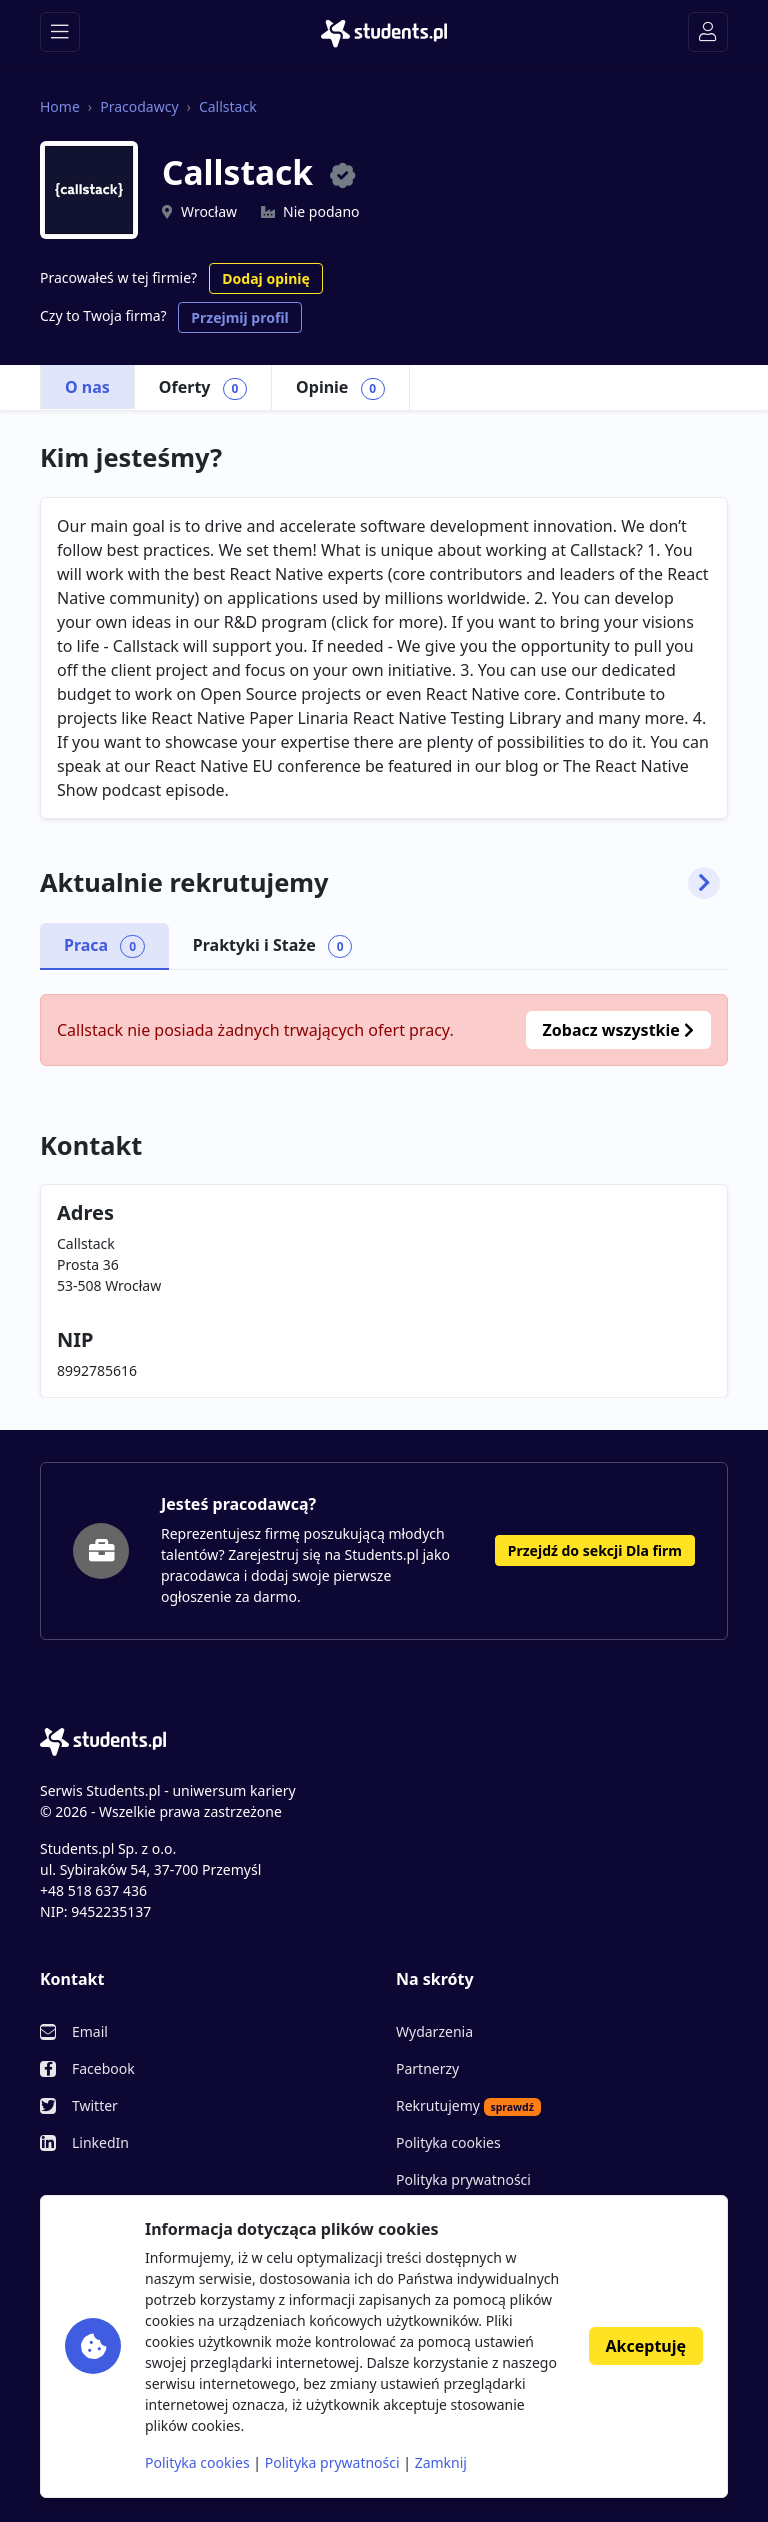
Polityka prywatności (463, 2179)
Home (60, 106)
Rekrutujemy (468, 2106)
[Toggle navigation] (60, 32)
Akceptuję (646, 2346)
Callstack (228, 106)
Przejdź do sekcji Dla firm (595, 1550)
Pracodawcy (139, 106)
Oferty (203, 388)
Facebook (103, 2068)
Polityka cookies (448, 2142)
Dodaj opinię (265, 278)
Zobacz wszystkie (618, 1030)
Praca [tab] (104, 946)
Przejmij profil (239, 317)
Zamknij (441, 2462)
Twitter (95, 2105)
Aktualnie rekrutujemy (380, 883)
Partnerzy (427, 2068)
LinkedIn (100, 2142)
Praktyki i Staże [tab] (273, 946)
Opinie (340, 388)
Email (90, 2031)
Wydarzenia (434, 2031)
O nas (87, 387)
